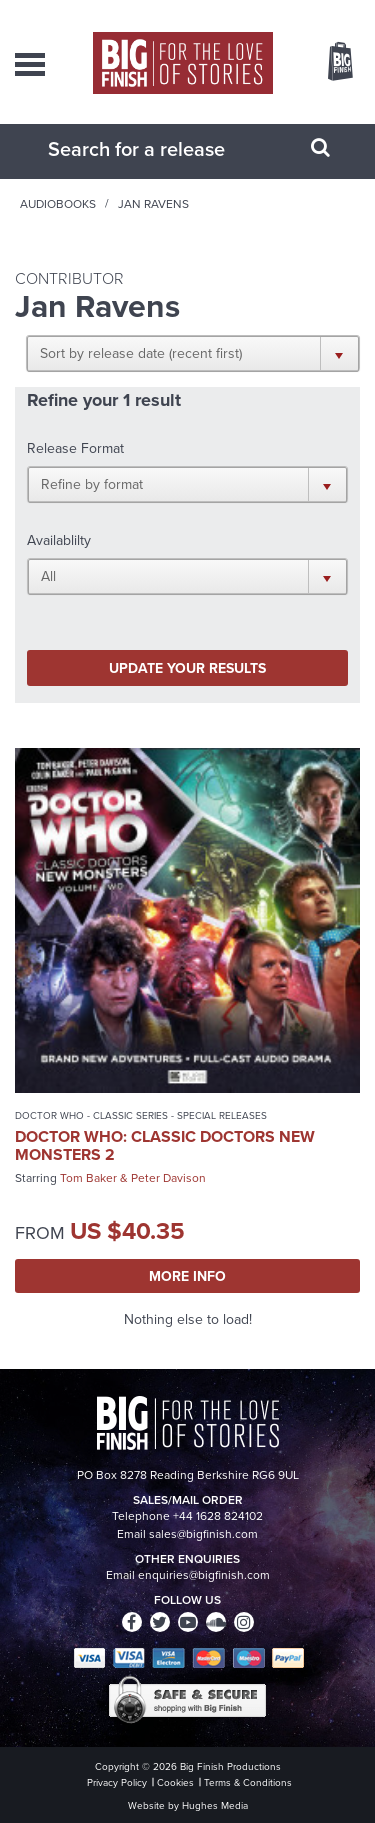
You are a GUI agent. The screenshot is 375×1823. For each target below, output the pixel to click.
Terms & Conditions (248, 1782)
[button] (193, 353)
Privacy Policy (117, 1782)
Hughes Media (215, 1805)
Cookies (175, 1782)
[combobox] (163, 149)
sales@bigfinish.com (203, 1534)
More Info (187, 1276)
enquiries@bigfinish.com (204, 1575)
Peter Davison (168, 1178)
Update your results (187, 668)
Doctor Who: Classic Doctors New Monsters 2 (165, 1145)
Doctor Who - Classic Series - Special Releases (141, 1115)
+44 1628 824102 (218, 1516)
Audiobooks (58, 204)
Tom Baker (88, 1178)
